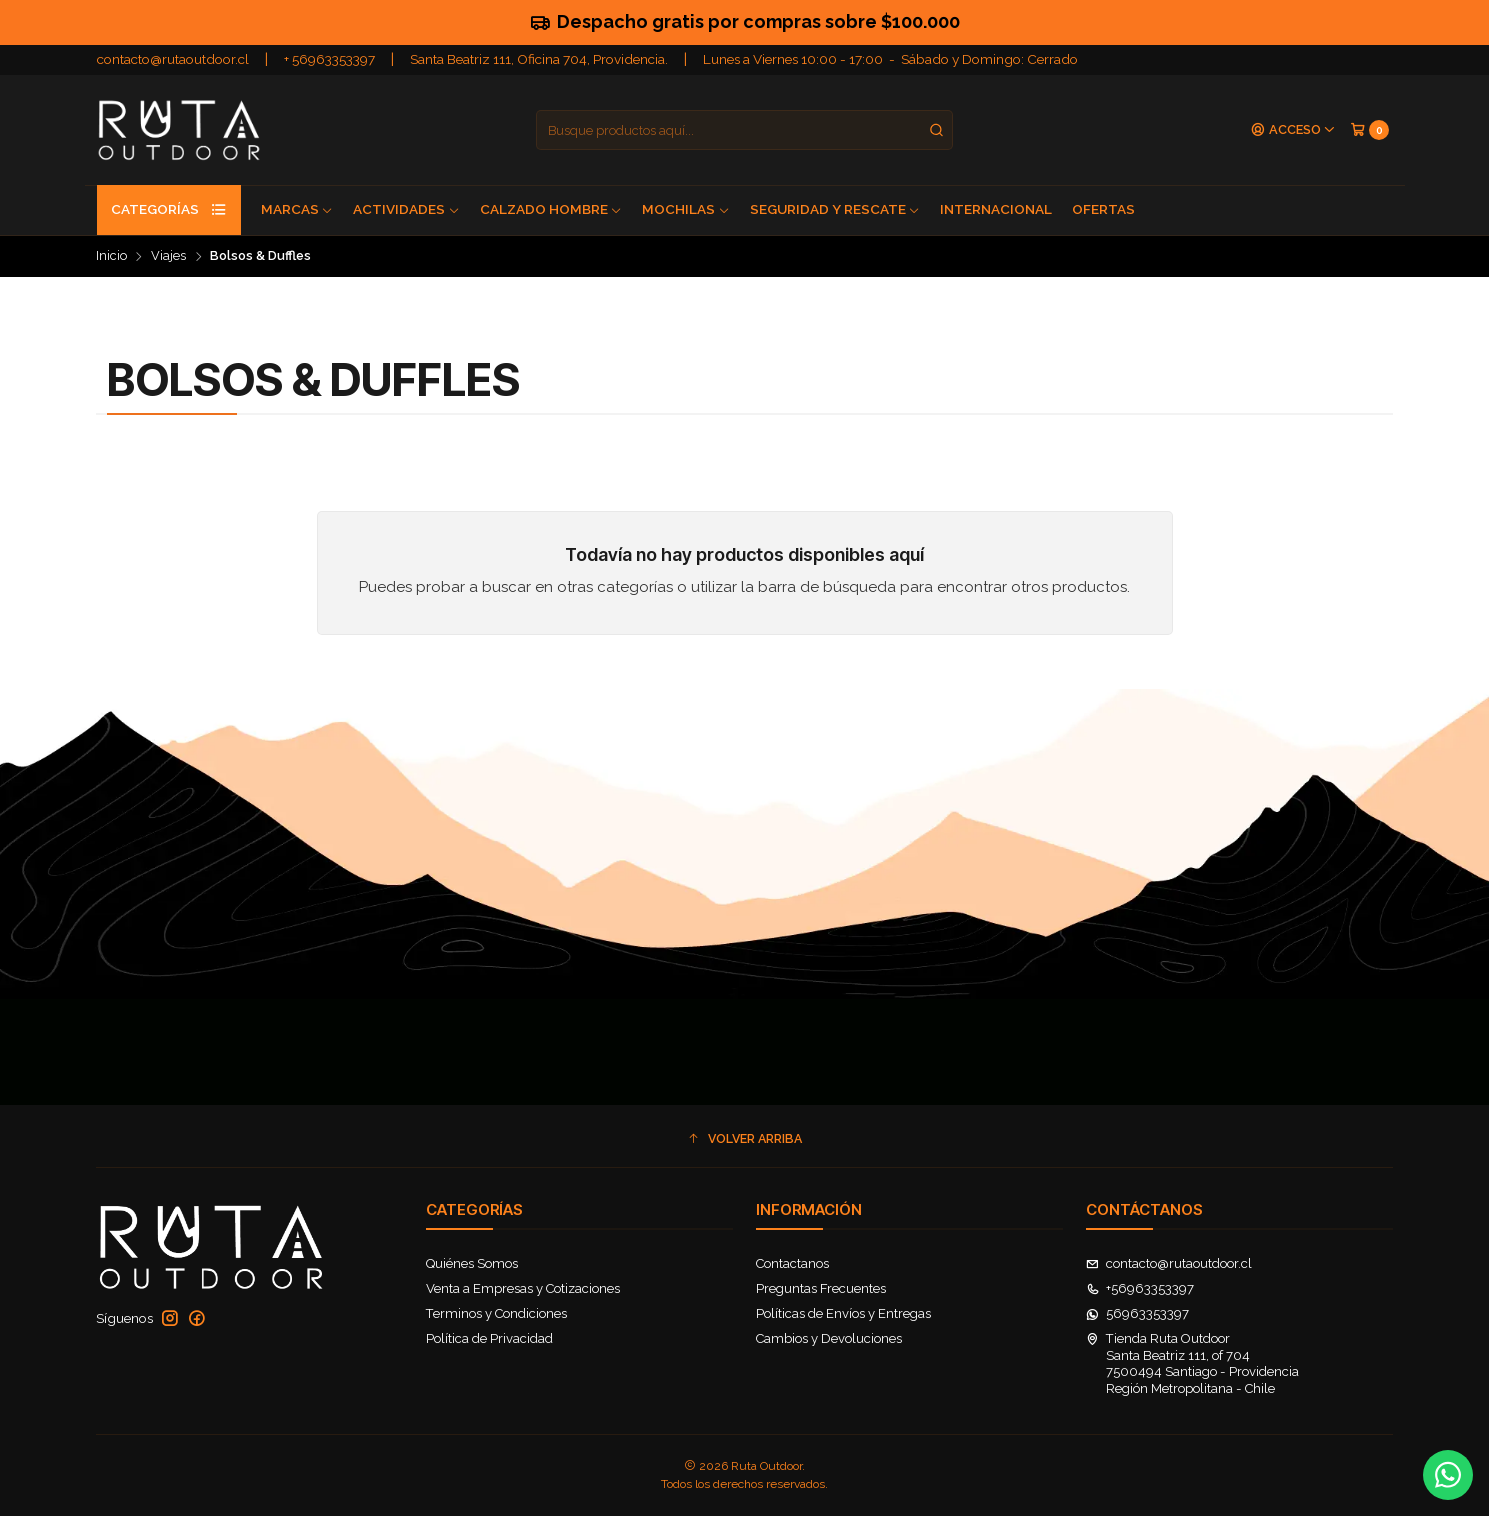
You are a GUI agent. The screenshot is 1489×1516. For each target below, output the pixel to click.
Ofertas (1103, 209)
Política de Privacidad (489, 1338)
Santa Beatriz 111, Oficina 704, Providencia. (539, 59)
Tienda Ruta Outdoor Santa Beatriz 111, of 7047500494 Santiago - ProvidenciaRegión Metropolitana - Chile (1193, 1363)
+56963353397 (1140, 1288)
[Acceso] (1293, 130)
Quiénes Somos (472, 1263)
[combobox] (745, 130)
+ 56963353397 (329, 59)
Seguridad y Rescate (835, 209)
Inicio (111, 256)
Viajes (168, 256)
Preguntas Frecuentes (821, 1288)
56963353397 (1138, 1313)
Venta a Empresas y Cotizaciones (523, 1288)
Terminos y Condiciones (496, 1313)
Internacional (996, 209)
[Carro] (1370, 129)
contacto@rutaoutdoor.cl (173, 59)
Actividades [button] (406, 209)
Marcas (297, 209)
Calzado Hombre (551, 209)
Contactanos (792, 1263)
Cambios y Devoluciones (829, 1338)
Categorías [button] (169, 210)
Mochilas (686, 209)
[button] (745, 1139)
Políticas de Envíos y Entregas (843, 1313)
